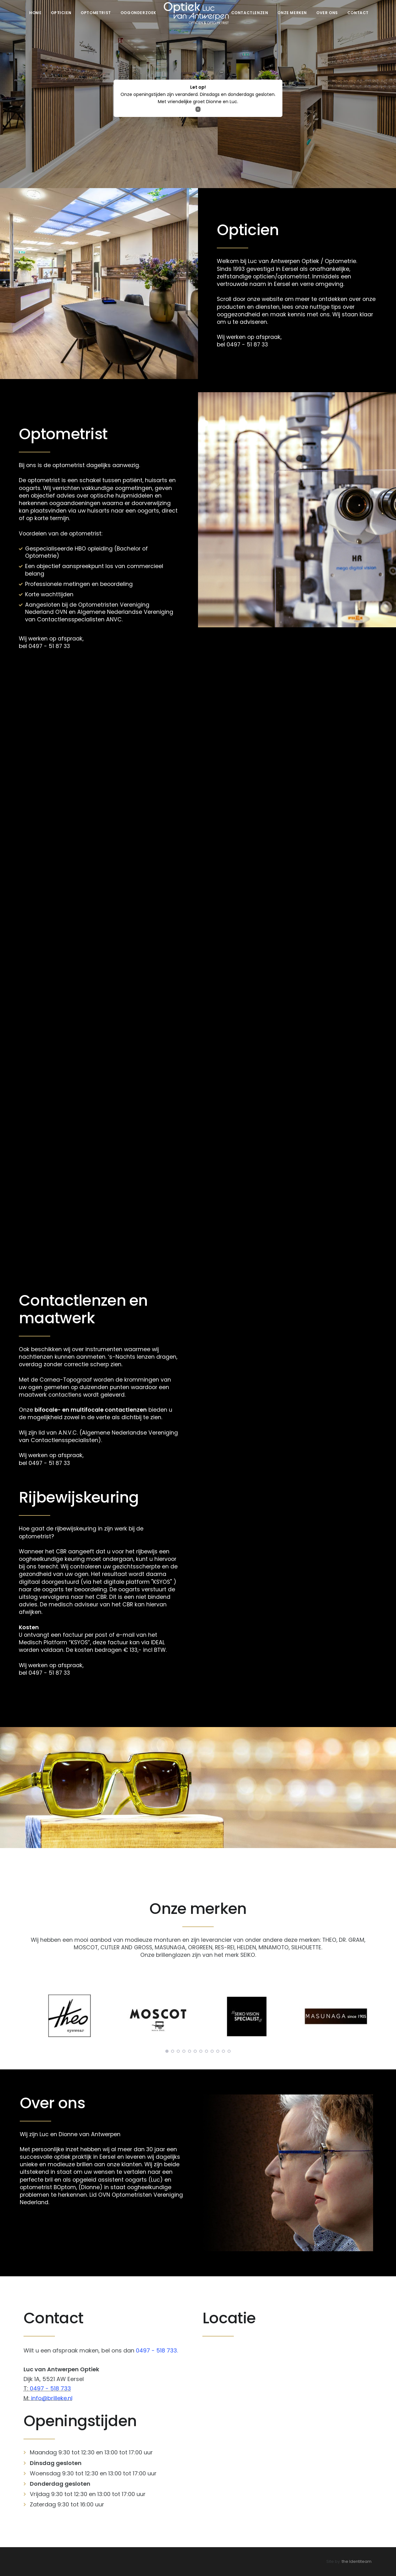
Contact (358, 12)
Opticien (61, 12)
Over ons (327, 12)
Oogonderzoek (138, 12)
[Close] (198, 109)
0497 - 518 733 (50, 2388)
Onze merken (292, 12)
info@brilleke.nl (51, 2398)
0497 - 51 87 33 (247, 344)
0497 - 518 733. (157, 2350)
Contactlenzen (249, 12)
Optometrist (96, 12)
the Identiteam (357, 2561)
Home (35, 12)
